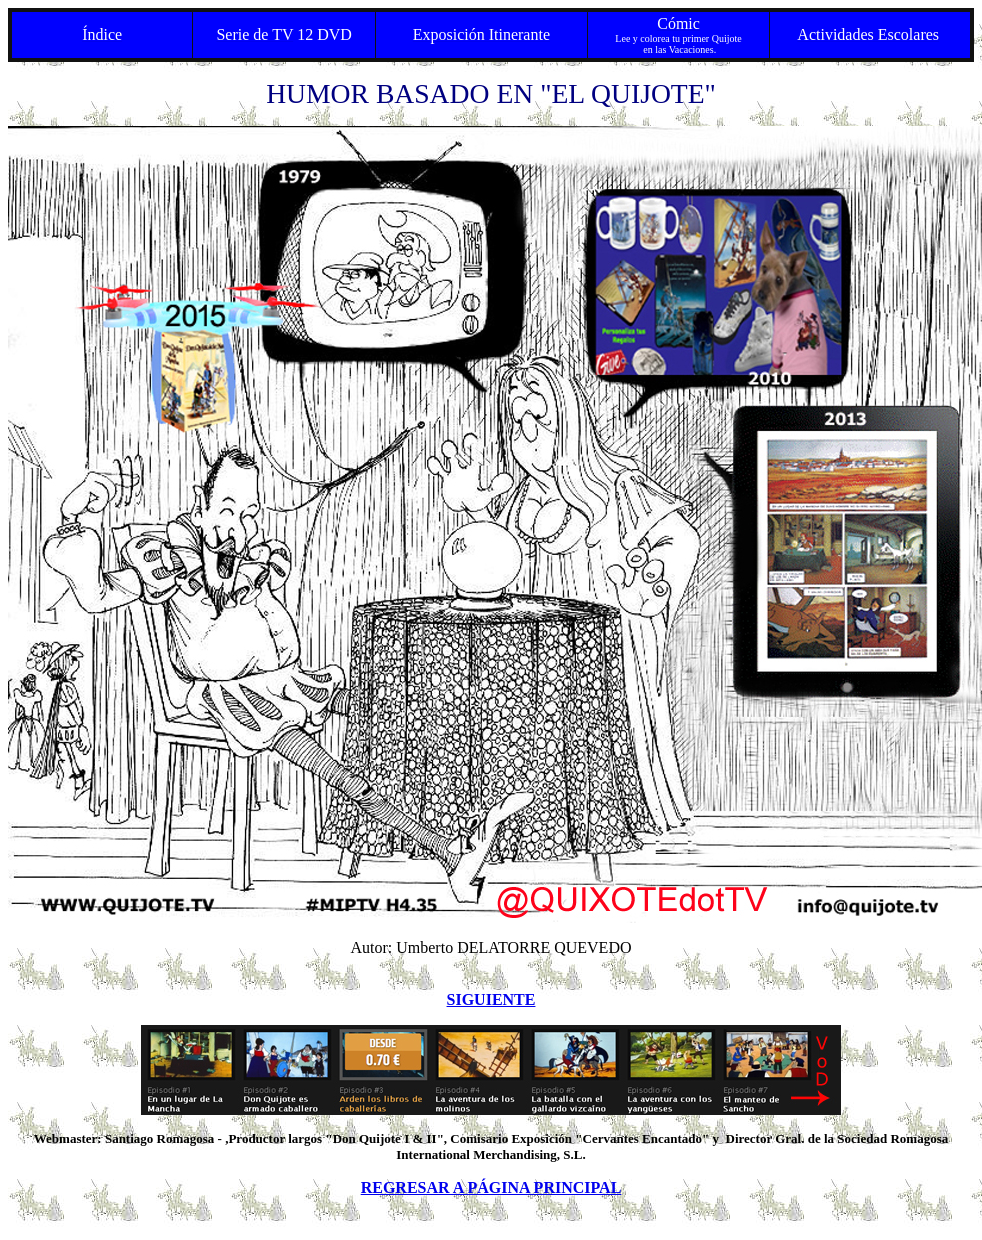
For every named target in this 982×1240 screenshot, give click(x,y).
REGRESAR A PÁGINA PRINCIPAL (491, 1187)
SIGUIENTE (491, 999)
